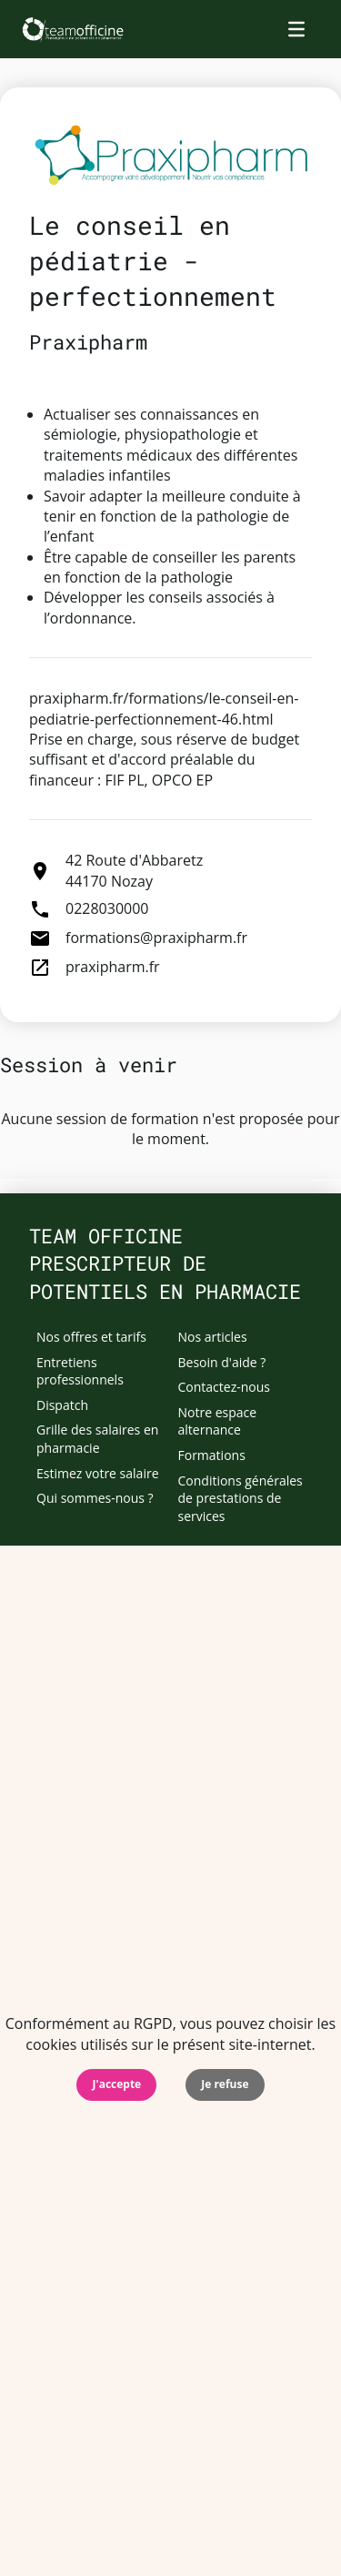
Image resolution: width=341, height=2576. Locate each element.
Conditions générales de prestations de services (240, 1498)
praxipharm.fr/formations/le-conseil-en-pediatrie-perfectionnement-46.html (163, 708)
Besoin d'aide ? (222, 1362)
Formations (212, 1455)
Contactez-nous (224, 1386)
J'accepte (116, 2084)
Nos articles (212, 1336)
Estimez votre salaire (97, 1473)
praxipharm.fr (112, 967)
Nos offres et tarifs (91, 1336)
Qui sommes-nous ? (95, 1497)
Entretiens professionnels (80, 1371)
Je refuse (224, 2084)
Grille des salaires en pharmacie (97, 1438)
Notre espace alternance (217, 1421)
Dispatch (62, 1405)
